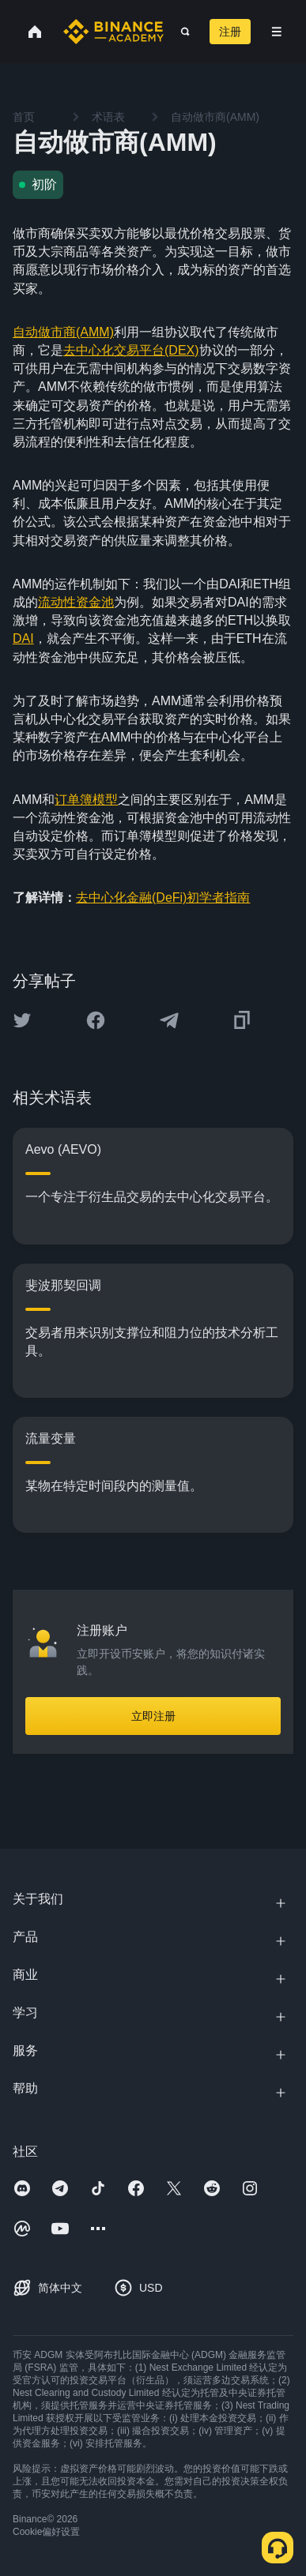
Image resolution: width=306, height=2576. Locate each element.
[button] (277, 31)
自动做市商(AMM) (63, 332)
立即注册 (153, 1716)
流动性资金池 (76, 602)
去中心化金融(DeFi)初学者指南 (163, 897)
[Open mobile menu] (276, 31)
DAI (23, 638)
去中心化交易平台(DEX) (131, 350)
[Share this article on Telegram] (169, 1020)
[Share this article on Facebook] (95, 1020)
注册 (230, 31)
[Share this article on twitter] (22, 1020)
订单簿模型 (86, 799)
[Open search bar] (180, 31)
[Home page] (113, 31)
